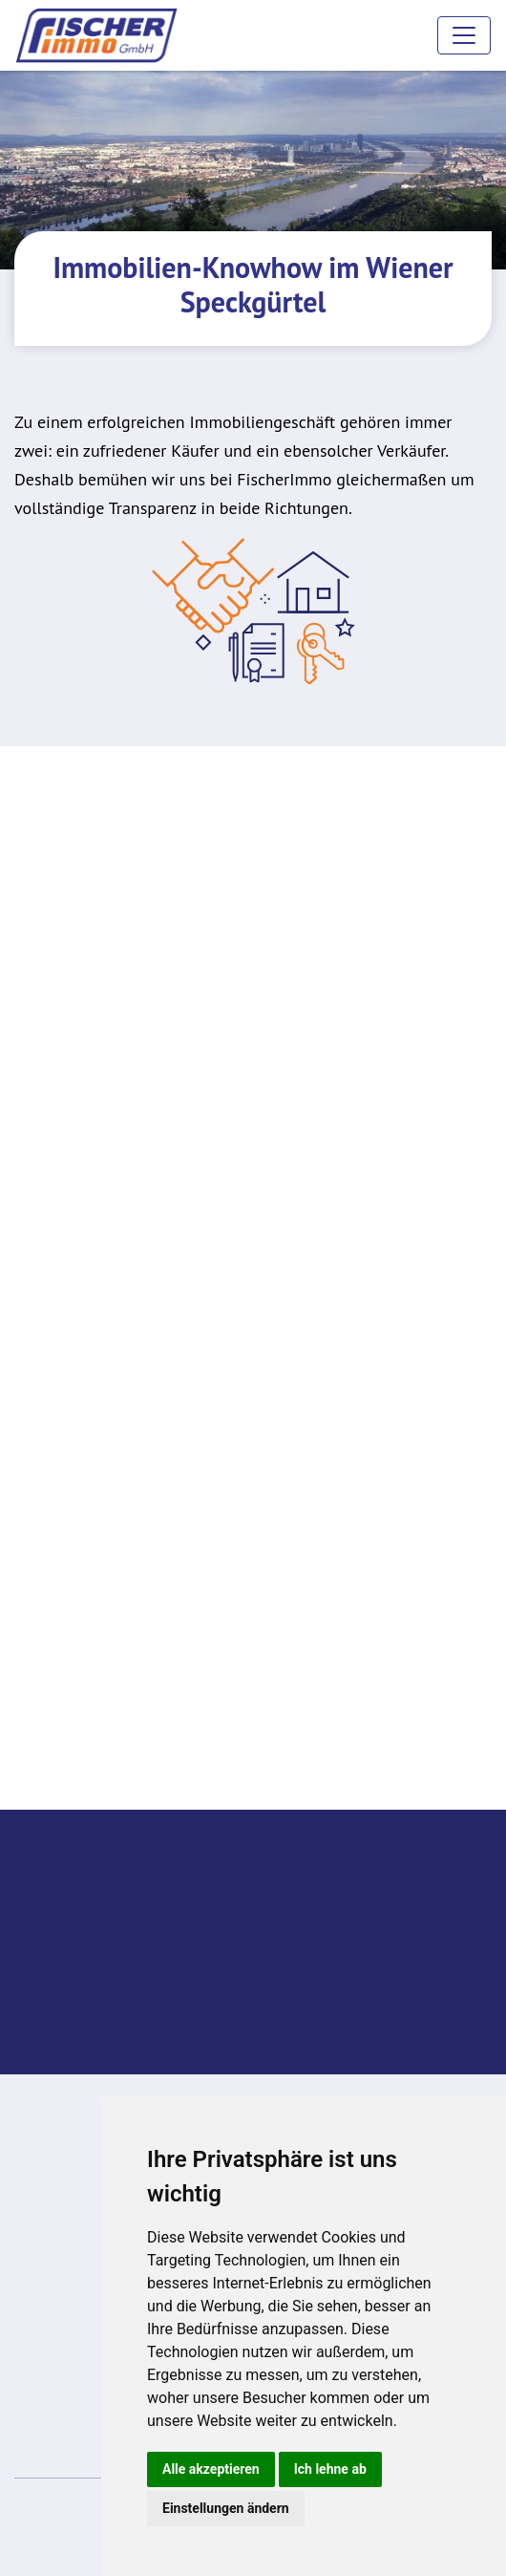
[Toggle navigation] (464, 35)
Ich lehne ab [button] (330, 2469)
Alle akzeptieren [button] (211, 2469)
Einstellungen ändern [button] (225, 2508)
